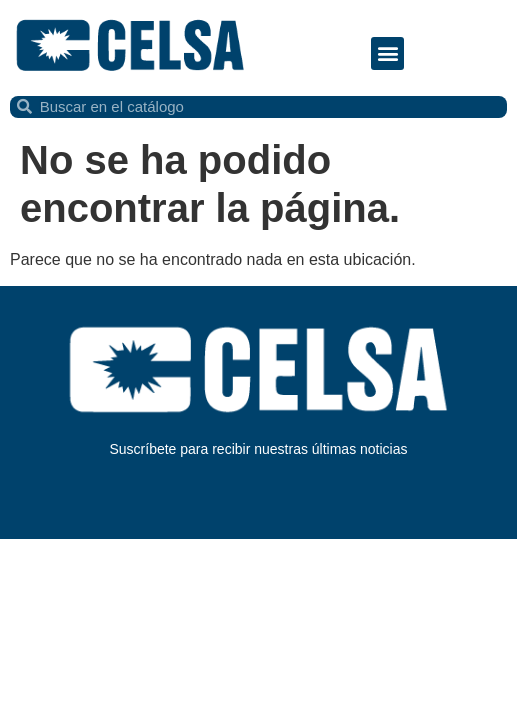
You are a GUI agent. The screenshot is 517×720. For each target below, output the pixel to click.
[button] (387, 53)
